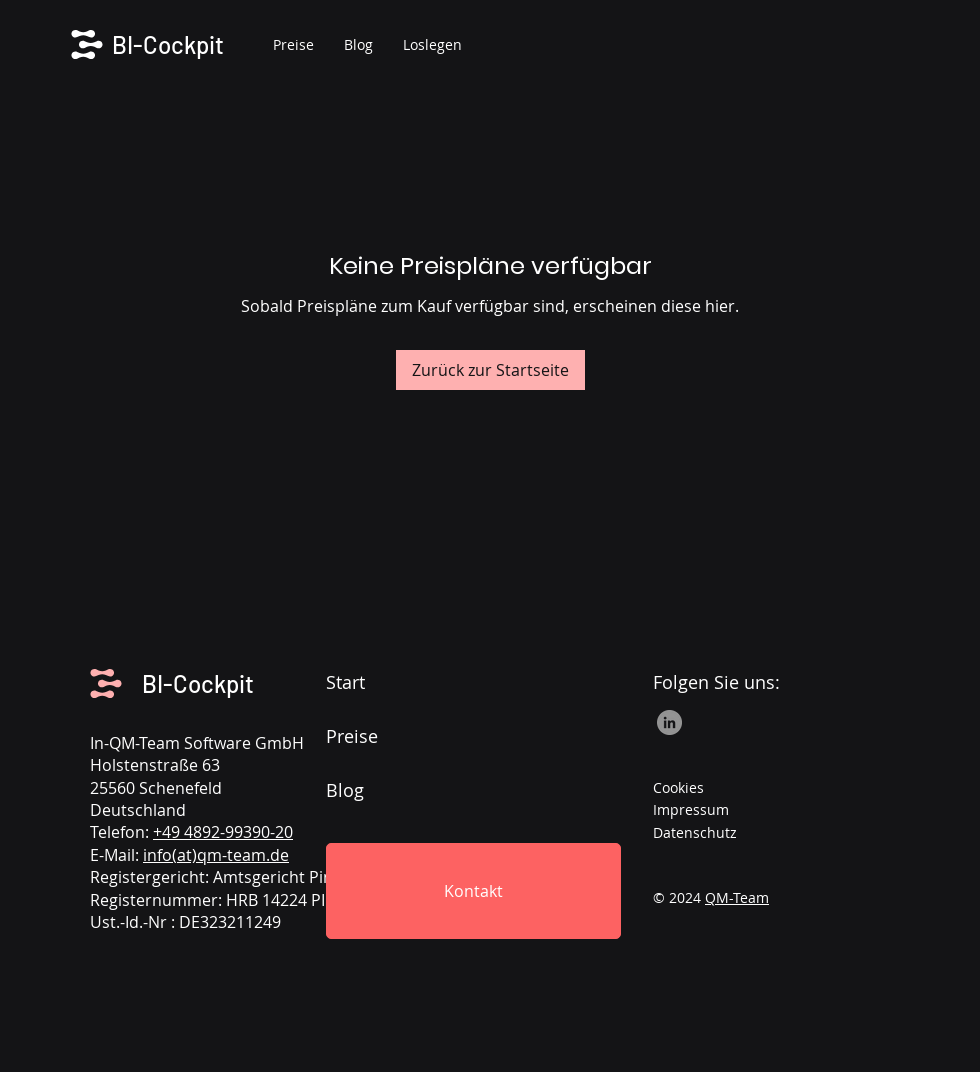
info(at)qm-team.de (216, 855)
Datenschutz (695, 832)
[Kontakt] (473, 891)
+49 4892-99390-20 (223, 832)
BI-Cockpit (198, 683)
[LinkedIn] (669, 722)
